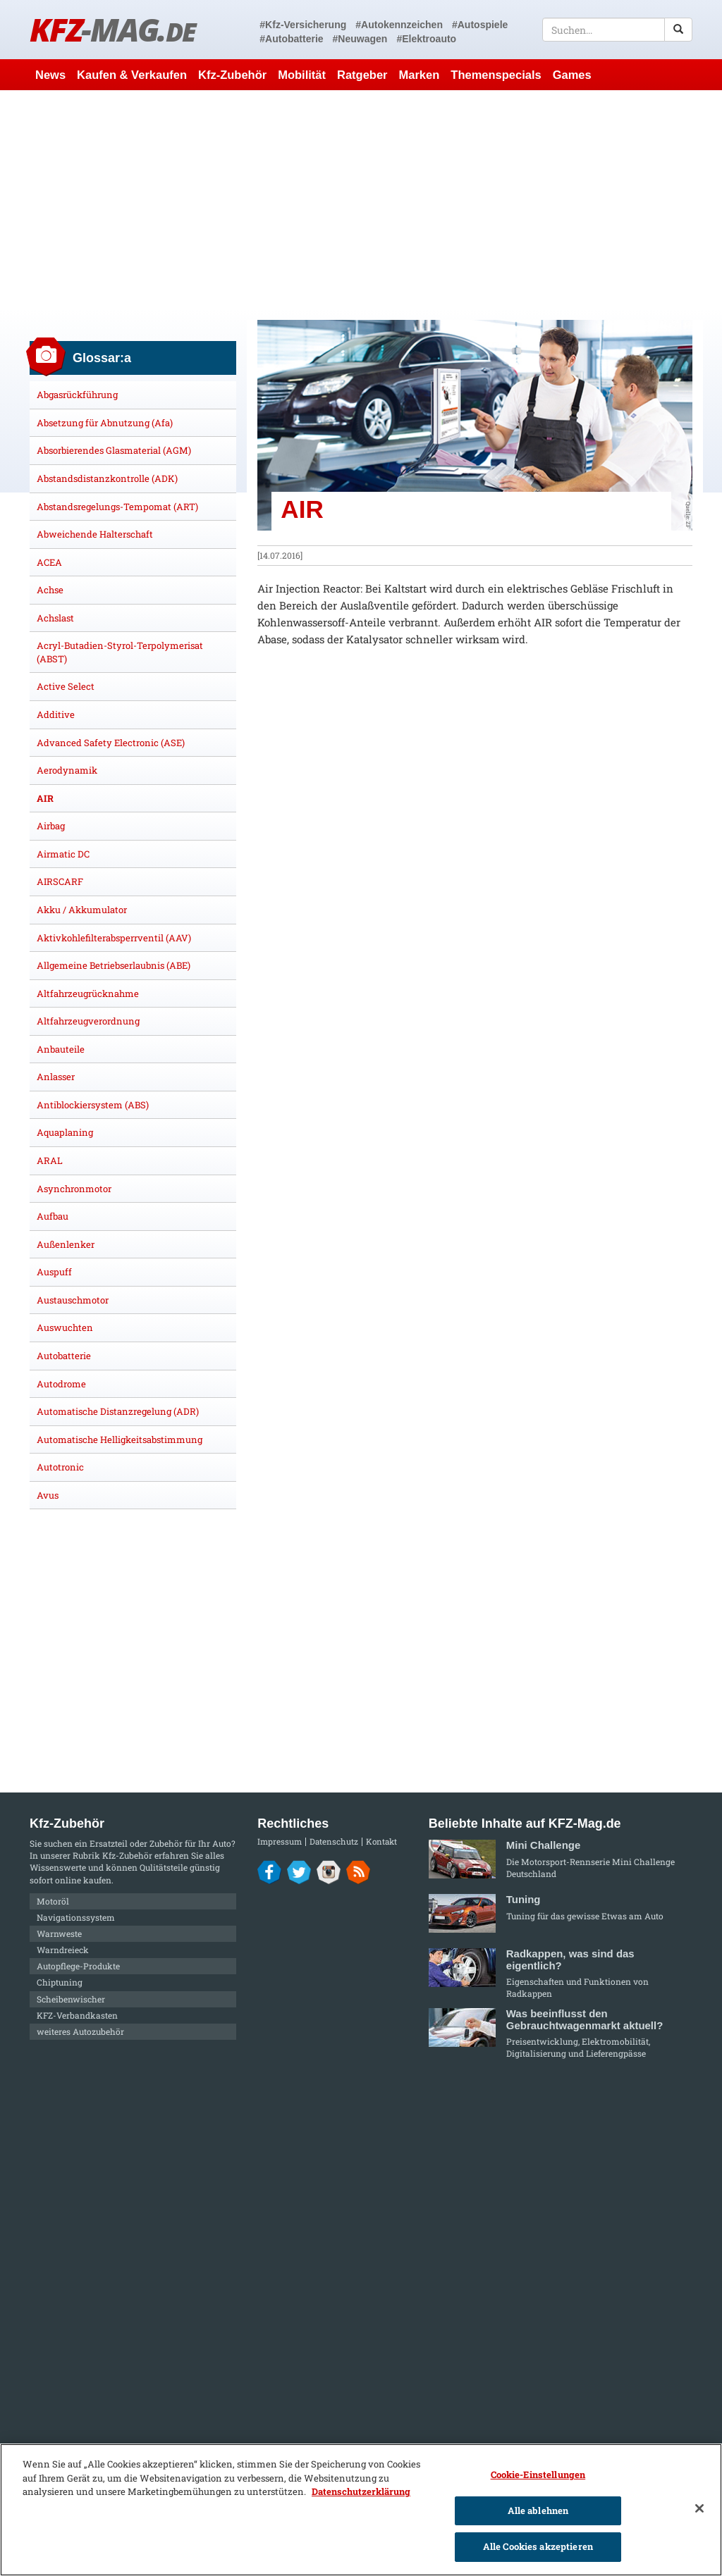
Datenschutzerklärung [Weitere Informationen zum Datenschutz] (361, 2491)
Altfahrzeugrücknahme (88, 993)
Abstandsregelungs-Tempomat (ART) (117, 506)
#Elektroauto (426, 38)
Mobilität (302, 74)
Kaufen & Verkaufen (132, 74)
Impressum (279, 1841)
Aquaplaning (65, 1132)
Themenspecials (496, 74)
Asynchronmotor (74, 1188)
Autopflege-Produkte (78, 1965)
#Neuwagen (360, 38)
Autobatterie (64, 1355)
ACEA (49, 562)
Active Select (65, 686)
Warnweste (59, 1933)
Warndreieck (63, 1949)
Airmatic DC (63, 854)
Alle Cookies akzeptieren (538, 2546)
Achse (50, 589)
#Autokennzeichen (399, 24)
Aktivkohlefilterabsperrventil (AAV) (114, 937)
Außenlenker (65, 1244)
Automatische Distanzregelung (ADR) (118, 1411)
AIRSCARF (60, 881)
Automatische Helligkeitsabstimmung (119, 1439)
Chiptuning (59, 1982)
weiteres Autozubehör (80, 2031)
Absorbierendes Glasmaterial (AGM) (114, 450)
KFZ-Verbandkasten (77, 2015)
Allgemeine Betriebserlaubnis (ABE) (113, 965)
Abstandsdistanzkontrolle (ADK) (107, 478)
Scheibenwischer (71, 1999)
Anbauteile (61, 1049)
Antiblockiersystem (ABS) (93, 1104)
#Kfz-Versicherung (302, 24)
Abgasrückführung (77, 394)
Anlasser (56, 1076)
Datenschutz (334, 1841)
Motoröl (53, 1901)
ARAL (50, 1160)
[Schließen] (699, 2508)
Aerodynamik (67, 770)
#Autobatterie (291, 38)
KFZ (112, 29)
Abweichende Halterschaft (95, 534)
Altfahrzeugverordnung (88, 1021)
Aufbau (52, 1216)
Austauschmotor (73, 1300)
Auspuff (54, 1271)
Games (572, 74)
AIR (45, 798)
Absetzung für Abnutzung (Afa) (105, 422)
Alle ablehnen (538, 2510)
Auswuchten (65, 1327)
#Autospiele (480, 24)
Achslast (55, 618)
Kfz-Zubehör (232, 74)
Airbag (51, 825)
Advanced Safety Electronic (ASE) (111, 742)
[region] (361, 2510)
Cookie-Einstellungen (538, 2474)
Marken (419, 74)
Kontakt (381, 1841)
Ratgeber (362, 74)
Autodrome (61, 1383)
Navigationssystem (76, 1917)
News (50, 74)
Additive (56, 714)
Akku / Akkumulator (82, 909)
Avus (48, 1495)
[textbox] (617, 30)
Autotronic (60, 1467)
